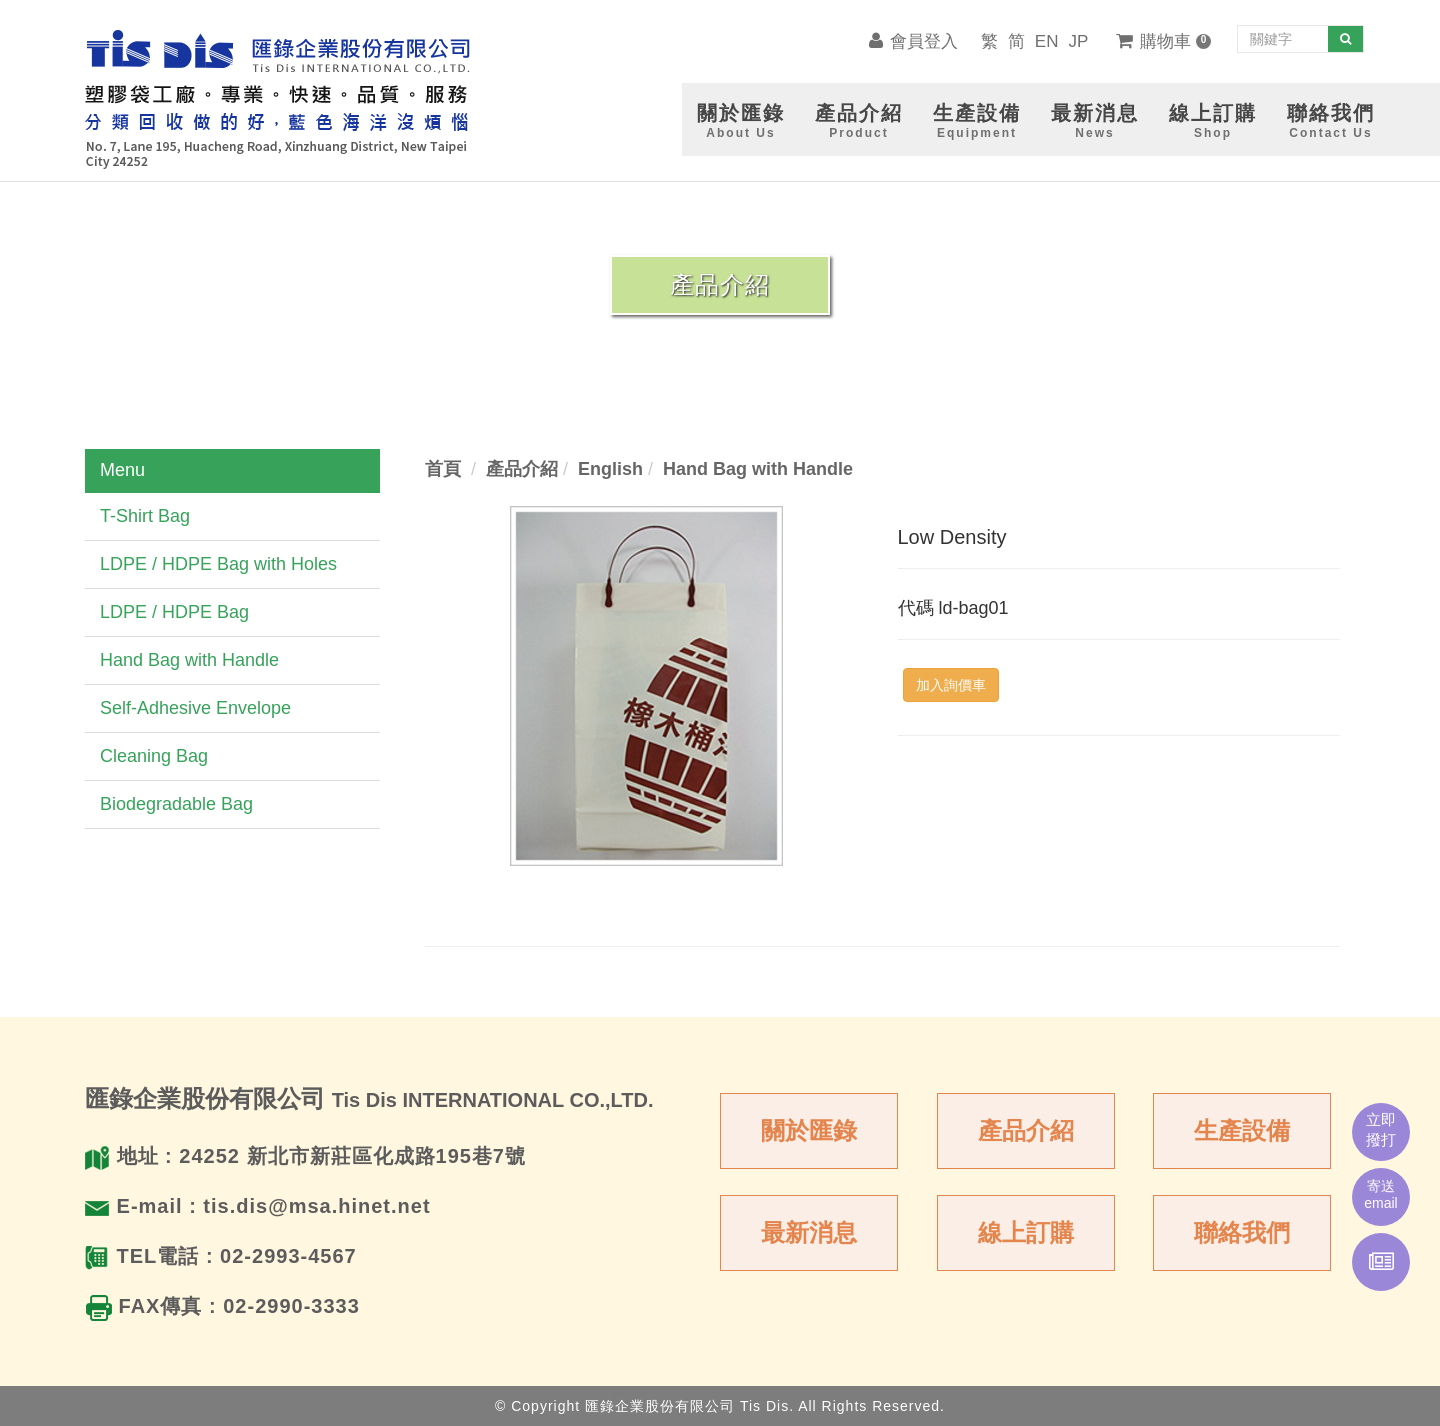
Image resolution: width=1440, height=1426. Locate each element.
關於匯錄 (809, 1130)
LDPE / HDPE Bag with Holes (218, 564)
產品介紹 (1026, 1130)
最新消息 (809, 1232)
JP (1078, 41)
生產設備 (1242, 1130)
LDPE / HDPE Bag (174, 612)
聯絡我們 (1242, 1232)
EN (1047, 41)
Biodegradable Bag (176, 804)
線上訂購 (1026, 1232)
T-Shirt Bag (145, 516)
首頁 (443, 469)
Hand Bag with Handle (189, 660)
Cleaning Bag (154, 756)
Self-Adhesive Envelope (195, 708)
